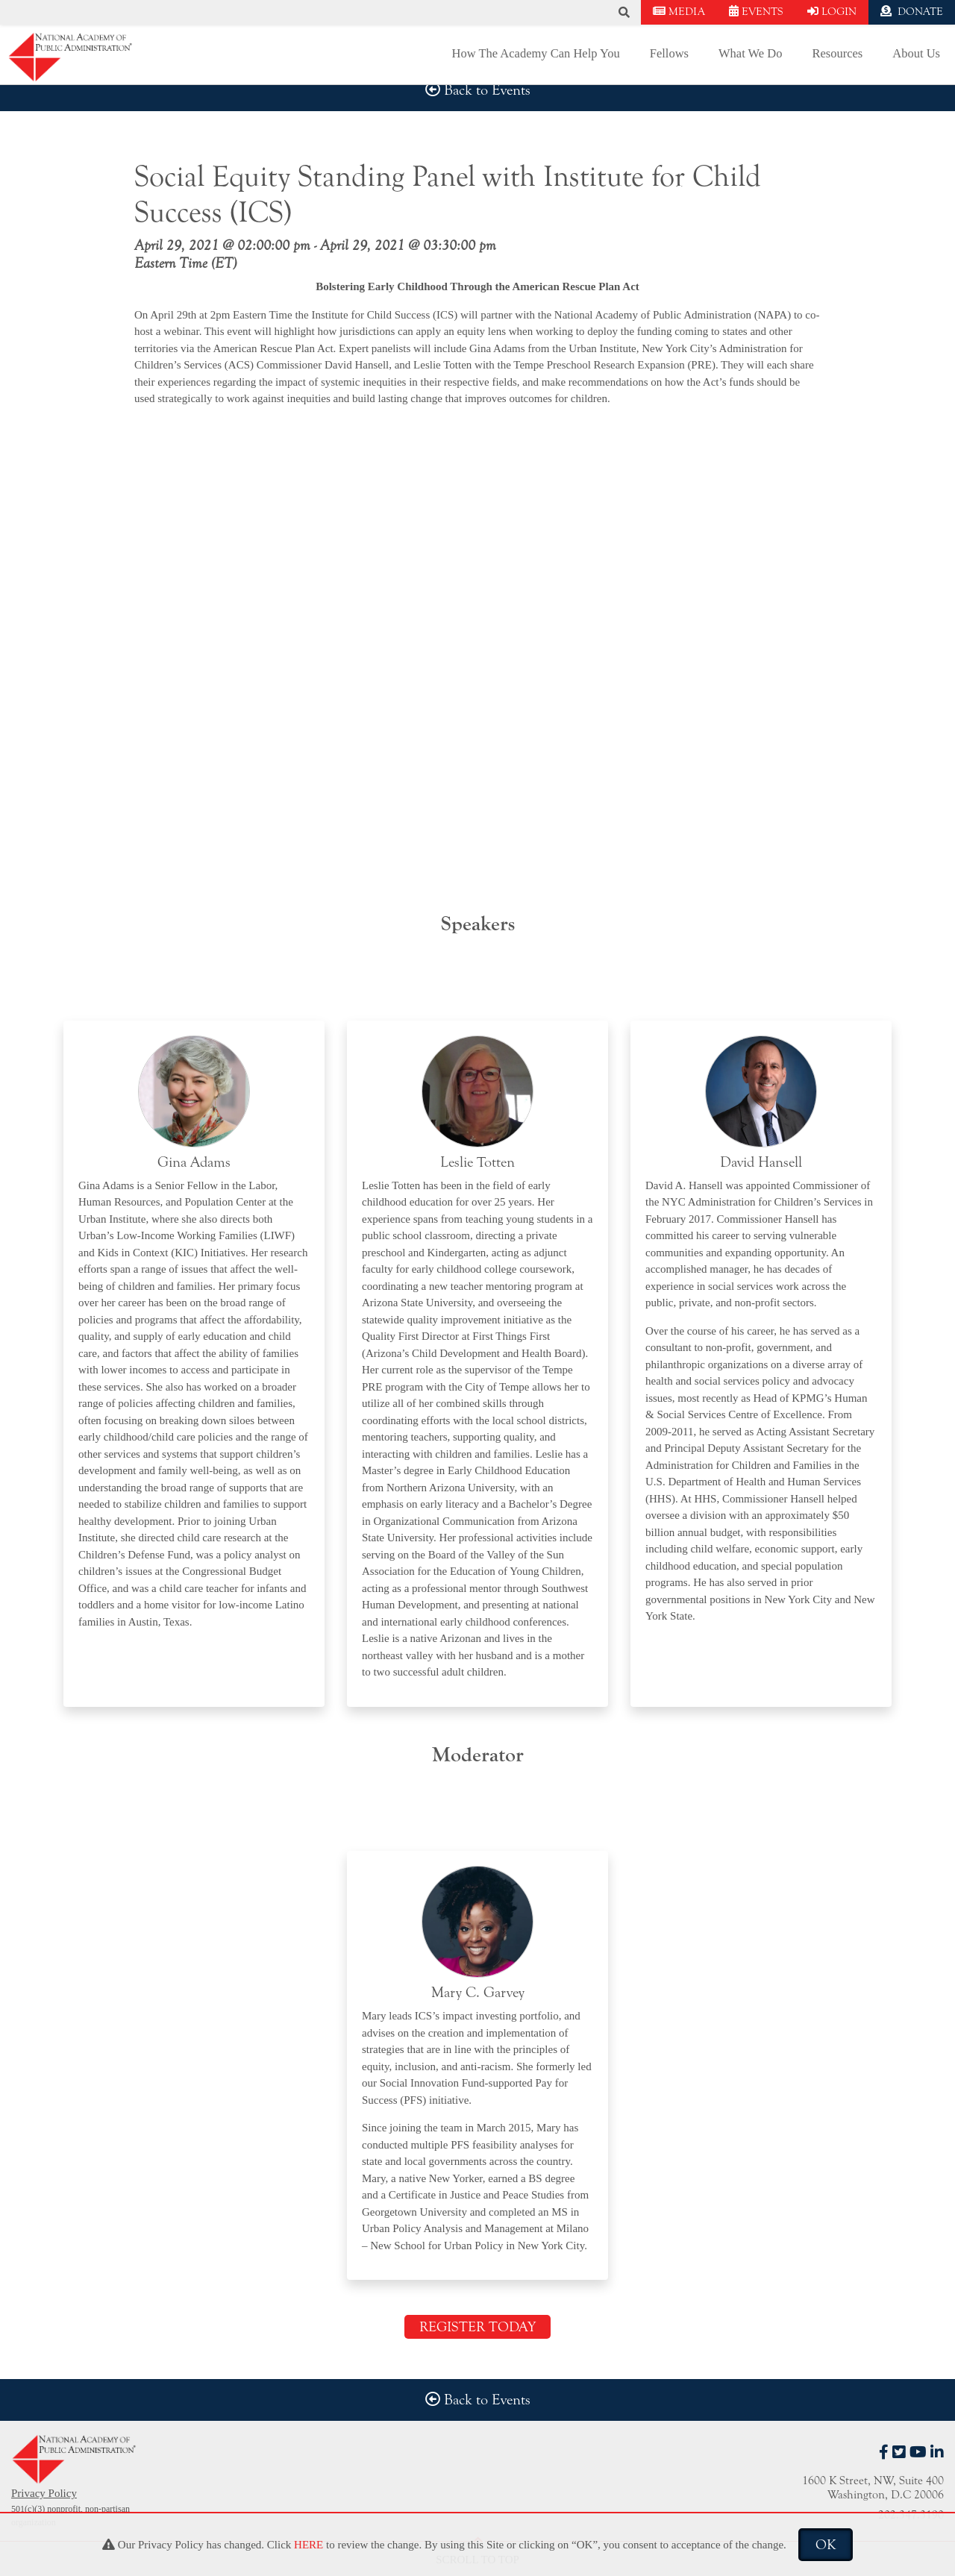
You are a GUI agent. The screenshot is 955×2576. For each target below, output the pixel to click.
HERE (308, 2545)
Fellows (669, 53)
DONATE (911, 11)
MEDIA (679, 11)
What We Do (750, 53)
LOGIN (832, 11)
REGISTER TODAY (477, 2327)
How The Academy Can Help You (536, 53)
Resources (837, 53)
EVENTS (756, 11)
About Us (916, 53)
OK (825, 2544)
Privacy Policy (44, 2493)
